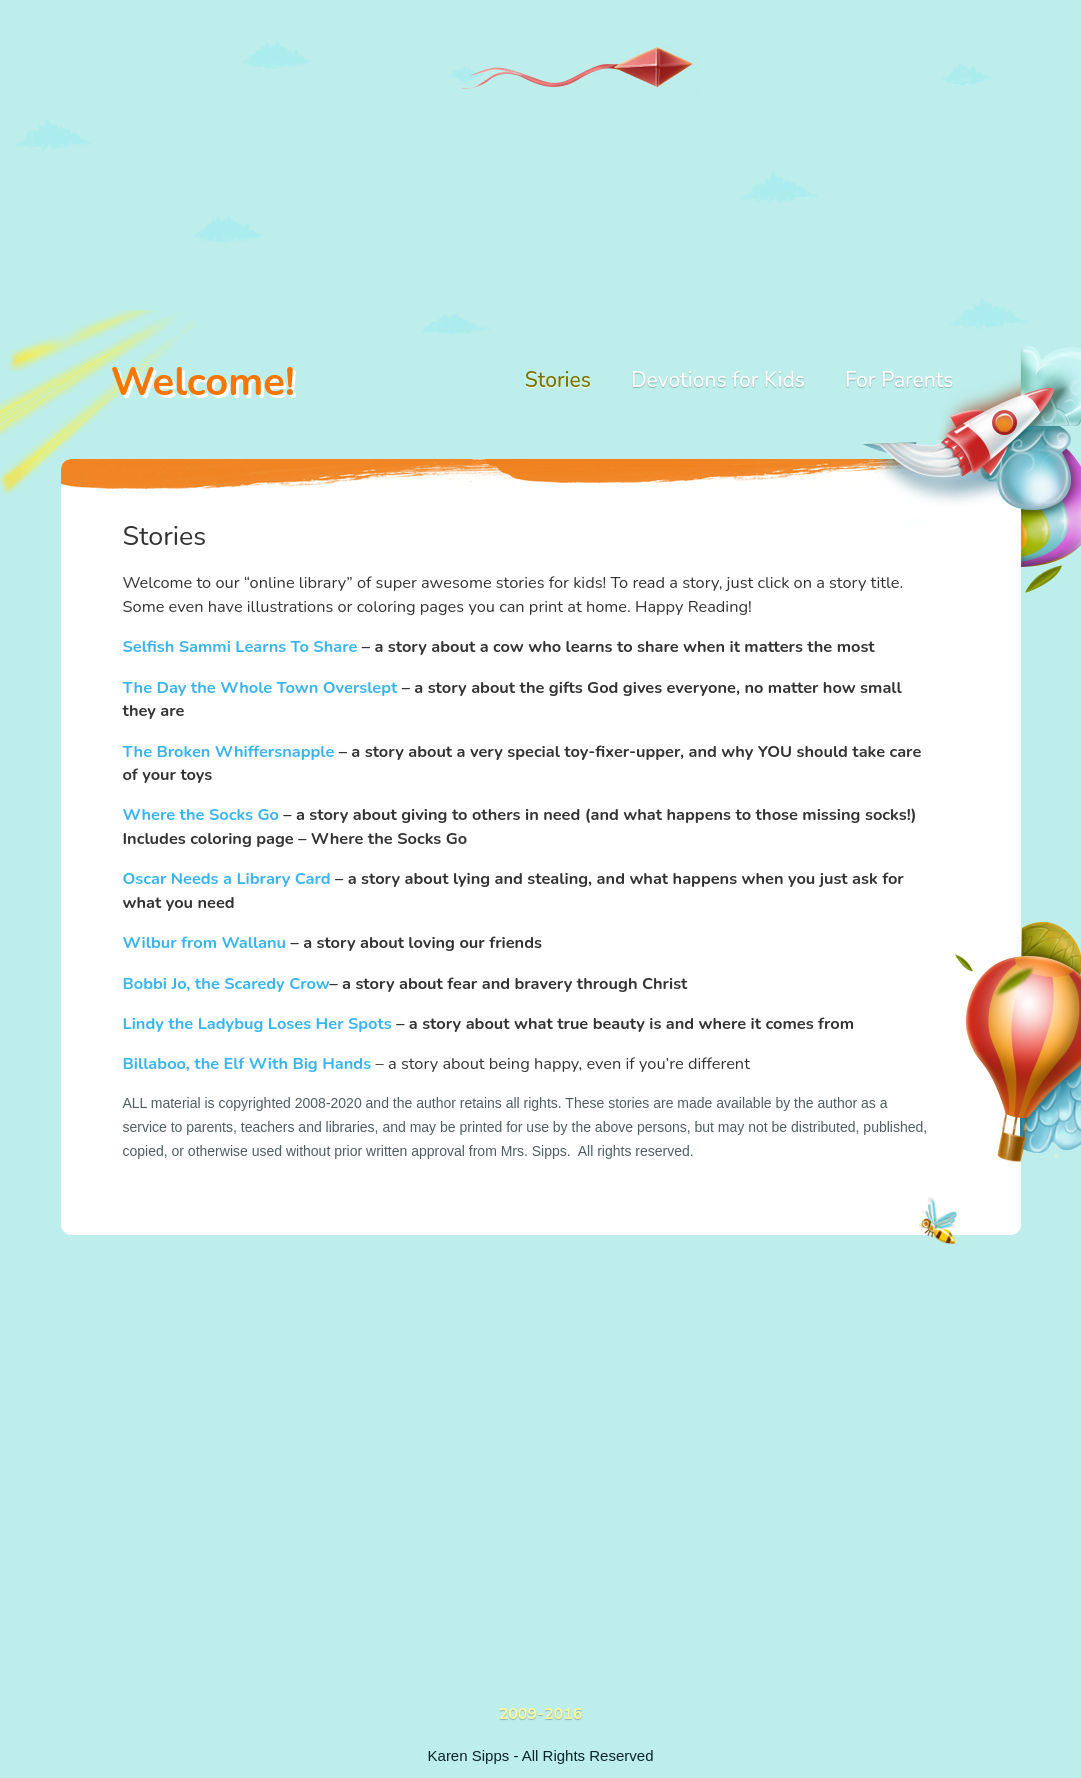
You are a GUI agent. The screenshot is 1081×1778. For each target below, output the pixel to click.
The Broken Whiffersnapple (229, 751)
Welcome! (203, 382)
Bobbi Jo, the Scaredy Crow (226, 983)
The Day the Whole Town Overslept (260, 687)
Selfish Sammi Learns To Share (240, 646)
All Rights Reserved (588, 1755)
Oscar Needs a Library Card (227, 878)
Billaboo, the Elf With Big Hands (247, 1063)
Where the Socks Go (201, 814)
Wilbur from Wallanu (205, 942)
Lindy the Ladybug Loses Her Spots (257, 1023)
